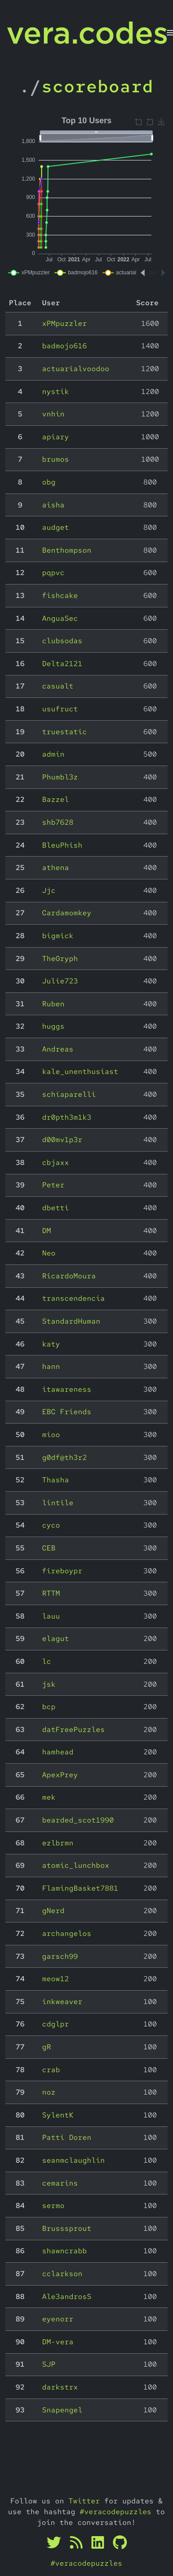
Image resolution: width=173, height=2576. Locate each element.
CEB (49, 1548)
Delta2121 (62, 663)
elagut (55, 1638)
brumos (55, 459)
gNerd (53, 1910)
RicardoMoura (69, 1276)
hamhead (58, 1752)
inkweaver (62, 2001)
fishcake (60, 595)
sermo (53, 2205)
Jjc (49, 890)
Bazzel (55, 799)
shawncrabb (64, 2251)
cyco (51, 1525)
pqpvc (53, 572)
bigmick (58, 935)
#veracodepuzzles (115, 2511)
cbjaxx (55, 1162)
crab (51, 2069)
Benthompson (66, 550)
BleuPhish (62, 845)
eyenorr (58, 2319)
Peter (53, 1185)
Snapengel (62, 2410)
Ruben (53, 1004)
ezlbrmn (58, 1843)
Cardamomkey (66, 913)
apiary (55, 437)
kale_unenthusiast (80, 1071)
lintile (58, 1502)
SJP (49, 2364)
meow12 (55, 1978)
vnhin (53, 414)
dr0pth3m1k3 (66, 1117)
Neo (49, 1253)
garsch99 (60, 1956)
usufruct (60, 709)
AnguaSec (60, 618)
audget (55, 527)
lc (46, 1661)
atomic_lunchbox (75, 1865)
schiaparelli (69, 1094)
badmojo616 (64, 346)
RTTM (51, 1593)
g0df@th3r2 (64, 1457)
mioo (51, 1434)
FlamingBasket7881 (80, 1888)
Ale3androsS (66, 2296)
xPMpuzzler (64, 323)
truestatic (64, 731)
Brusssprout (66, 2228)
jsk (49, 1684)
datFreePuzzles (73, 1729)
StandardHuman (71, 1321)
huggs (53, 1026)
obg (49, 482)
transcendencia (73, 1298)
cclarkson (62, 2273)
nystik (55, 391)
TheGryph (60, 958)
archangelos (66, 1933)
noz (49, 2092)
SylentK (58, 2115)
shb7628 (58, 822)
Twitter (84, 2501)
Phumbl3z (60, 777)
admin (53, 754)
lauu (51, 1616)
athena (55, 867)
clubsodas (62, 640)
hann (51, 1366)
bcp (49, 1706)
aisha (53, 505)
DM (46, 1230)
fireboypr (62, 1571)
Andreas (58, 1049)
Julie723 (60, 981)
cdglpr (55, 2024)
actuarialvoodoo (75, 368)
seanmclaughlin (73, 2160)
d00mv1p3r (62, 1139)
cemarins (60, 2183)
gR (46, 2047)
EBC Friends (66, 1411)
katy (51, 1344)
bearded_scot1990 (78, 1820)
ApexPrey (60, 1774)
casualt (58, 686)
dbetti (55, 1207)
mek (49, 1797)
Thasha (55, 1480)
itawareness (66, 1389)
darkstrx (60, 2387)
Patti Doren (66, 2137)
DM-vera (58, 2342)
